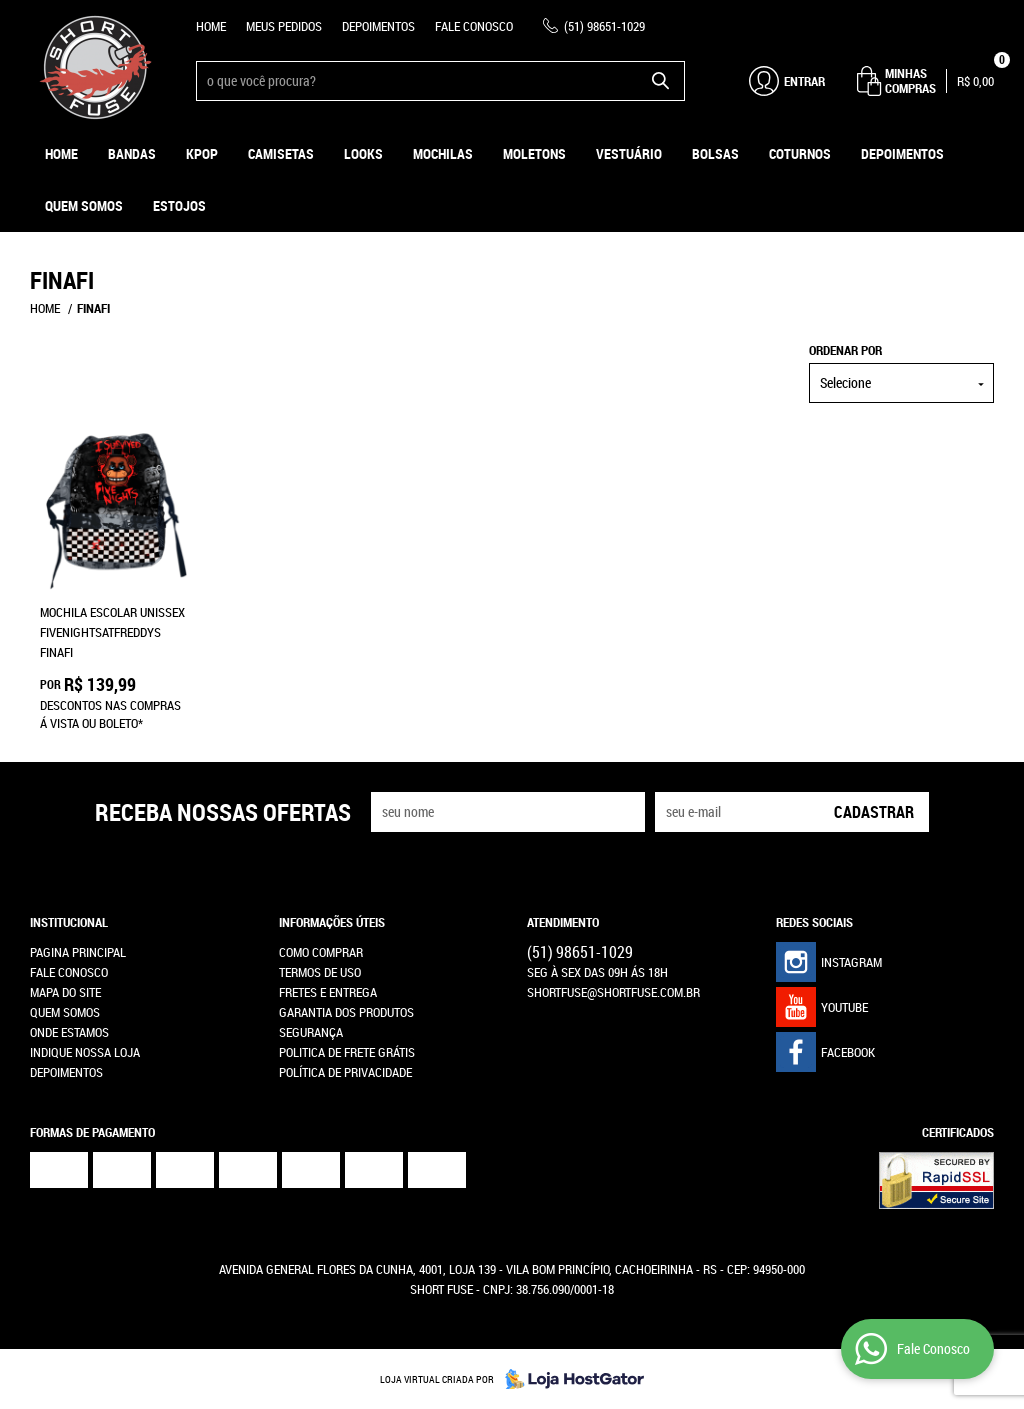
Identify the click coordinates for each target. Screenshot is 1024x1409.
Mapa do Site (65, 992)
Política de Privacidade (345, 1072)
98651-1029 (604, 26)
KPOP (202, 153)
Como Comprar (321, 952)
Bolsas (715, 153)
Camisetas (281, 153)
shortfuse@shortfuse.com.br (613, 992)
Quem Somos (84, 205)
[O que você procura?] (660, 81)
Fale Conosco (474, 26)
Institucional (69, 922)
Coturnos (800, 153)
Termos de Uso (320, 972)
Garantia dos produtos (346, 1012)
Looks (363, 153)
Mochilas (443, 153)
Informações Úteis (332, 922)
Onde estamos (69, 1032)
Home (211, 26)
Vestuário (629, 153)
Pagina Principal (78, 952)
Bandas (132, 153)
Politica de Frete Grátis (347, 1052)
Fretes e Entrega (328, 992)
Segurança (311, 1032)
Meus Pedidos (284, 26)
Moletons (534, 153)
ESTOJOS (179, 205)
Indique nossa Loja (85, 1052)
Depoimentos (378, 26)
